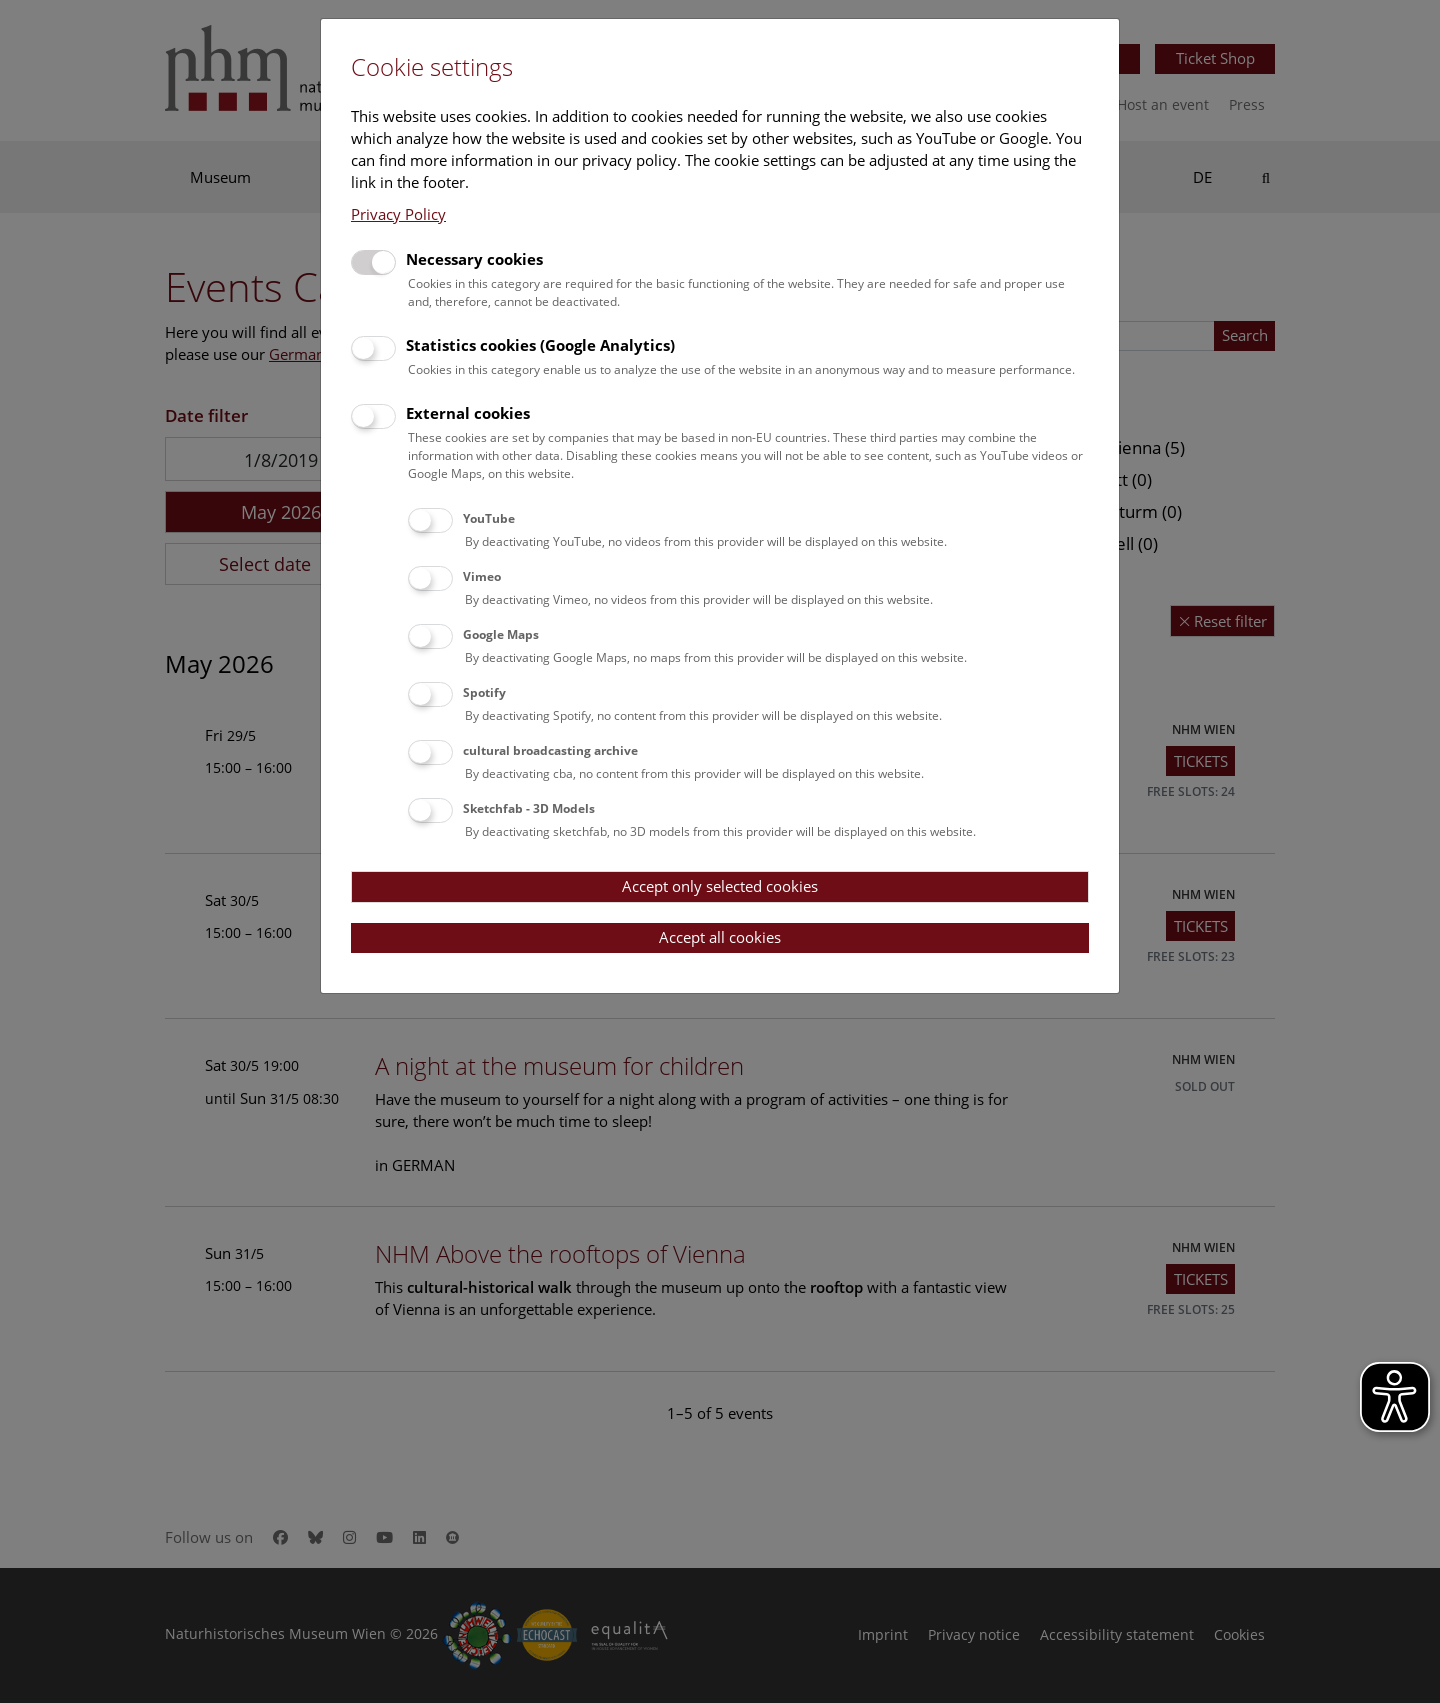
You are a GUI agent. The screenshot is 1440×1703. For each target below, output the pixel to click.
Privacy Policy (398, 214)
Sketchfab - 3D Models (529, 808)
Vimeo (482, 576)
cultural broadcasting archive (550, 750)
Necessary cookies (474, 259)
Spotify (484, 692)
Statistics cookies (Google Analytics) (540, 345)
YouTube (489, 518)
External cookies (468, 413)
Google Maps (501, 634)
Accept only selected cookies (720, 886)
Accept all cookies (720, 937)
